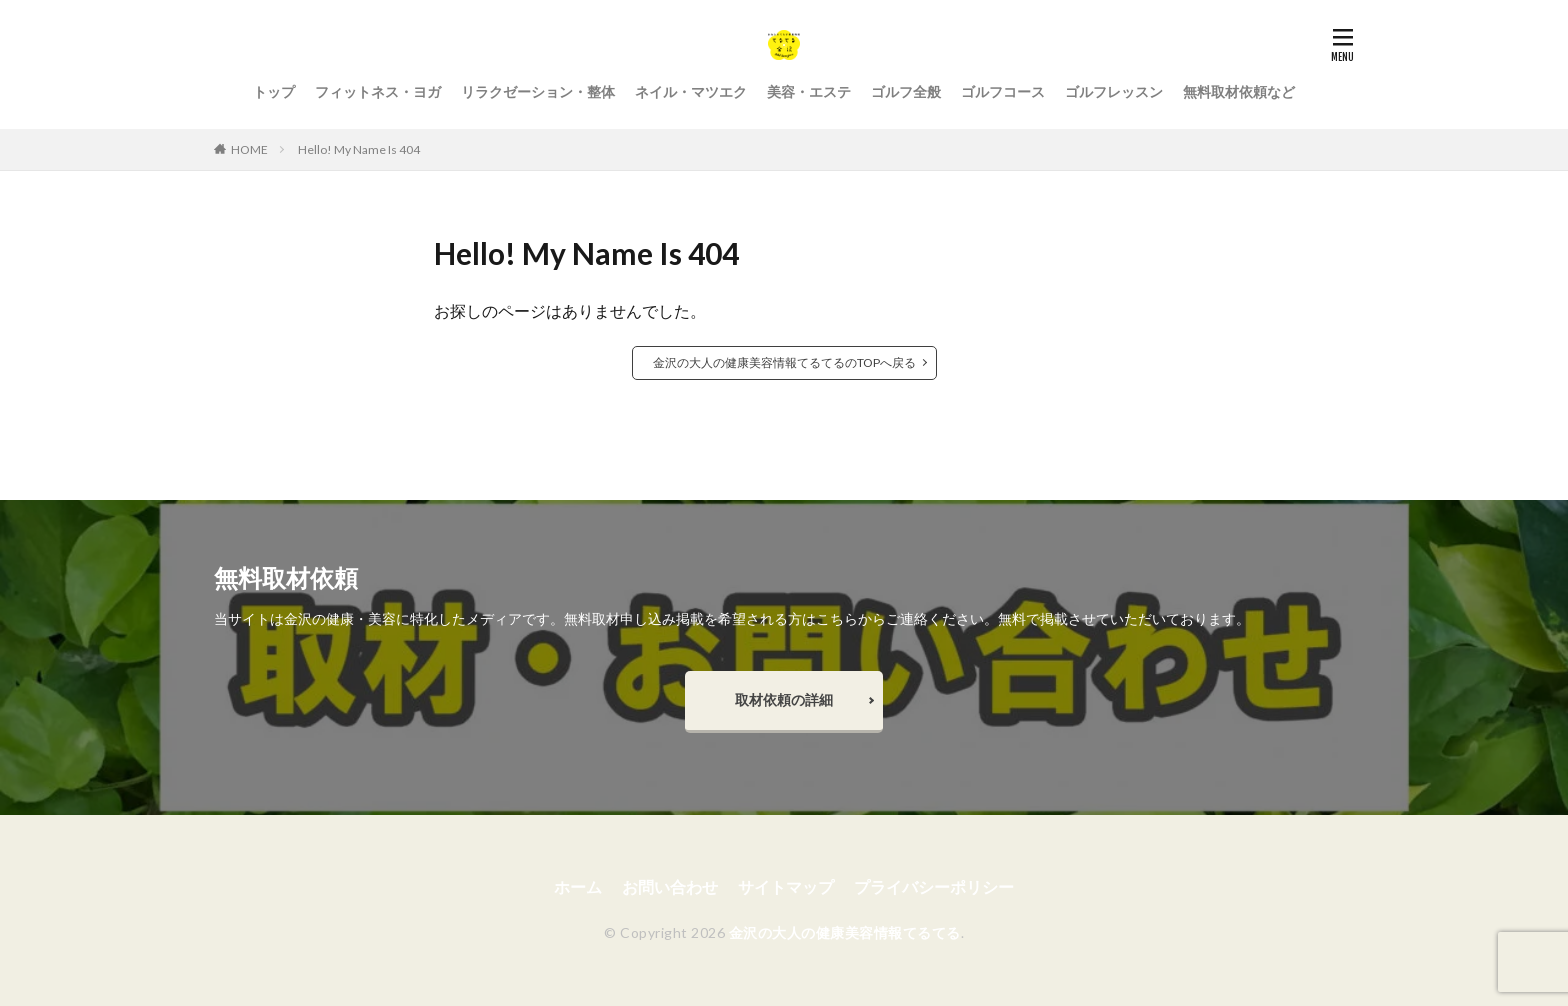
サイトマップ (786, 886)
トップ (274, 91)
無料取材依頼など (1239, 91)
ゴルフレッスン (1114, 91)
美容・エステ (809, 91)
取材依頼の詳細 (784, 699)
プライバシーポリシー (934, 886)
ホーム (578, 886)
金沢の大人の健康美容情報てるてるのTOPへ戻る (784, 362)
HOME (249, 149)
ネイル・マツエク (691, 91)
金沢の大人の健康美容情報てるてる (845, 932)
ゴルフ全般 (906, 91)
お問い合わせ (670, 886)
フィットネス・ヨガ (378, 91)
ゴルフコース (1003, 91)
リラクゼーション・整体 (538, 91)
